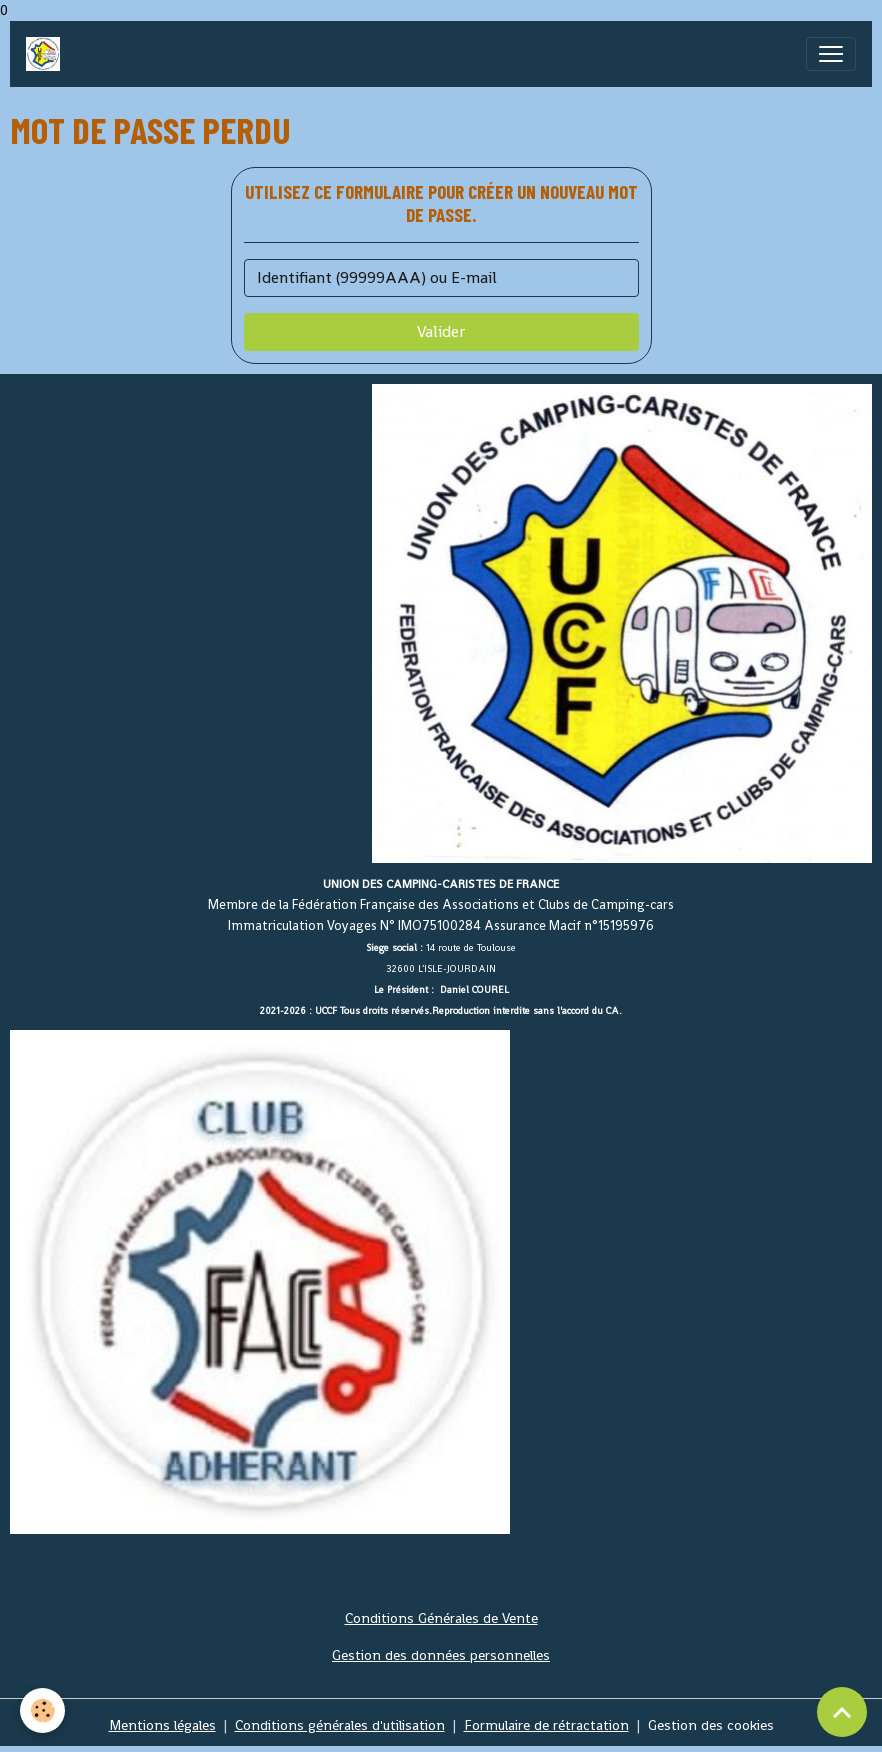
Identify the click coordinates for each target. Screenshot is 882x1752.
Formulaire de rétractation (546, 1725)
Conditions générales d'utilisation (340, 1725)
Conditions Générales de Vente (441, 1618)
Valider (441, 331)
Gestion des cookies (711, 1725)
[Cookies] (42, 1710)
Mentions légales (162, 1725)
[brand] (47, 54)
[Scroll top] (842, 1712)
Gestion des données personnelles (441, 1655)
